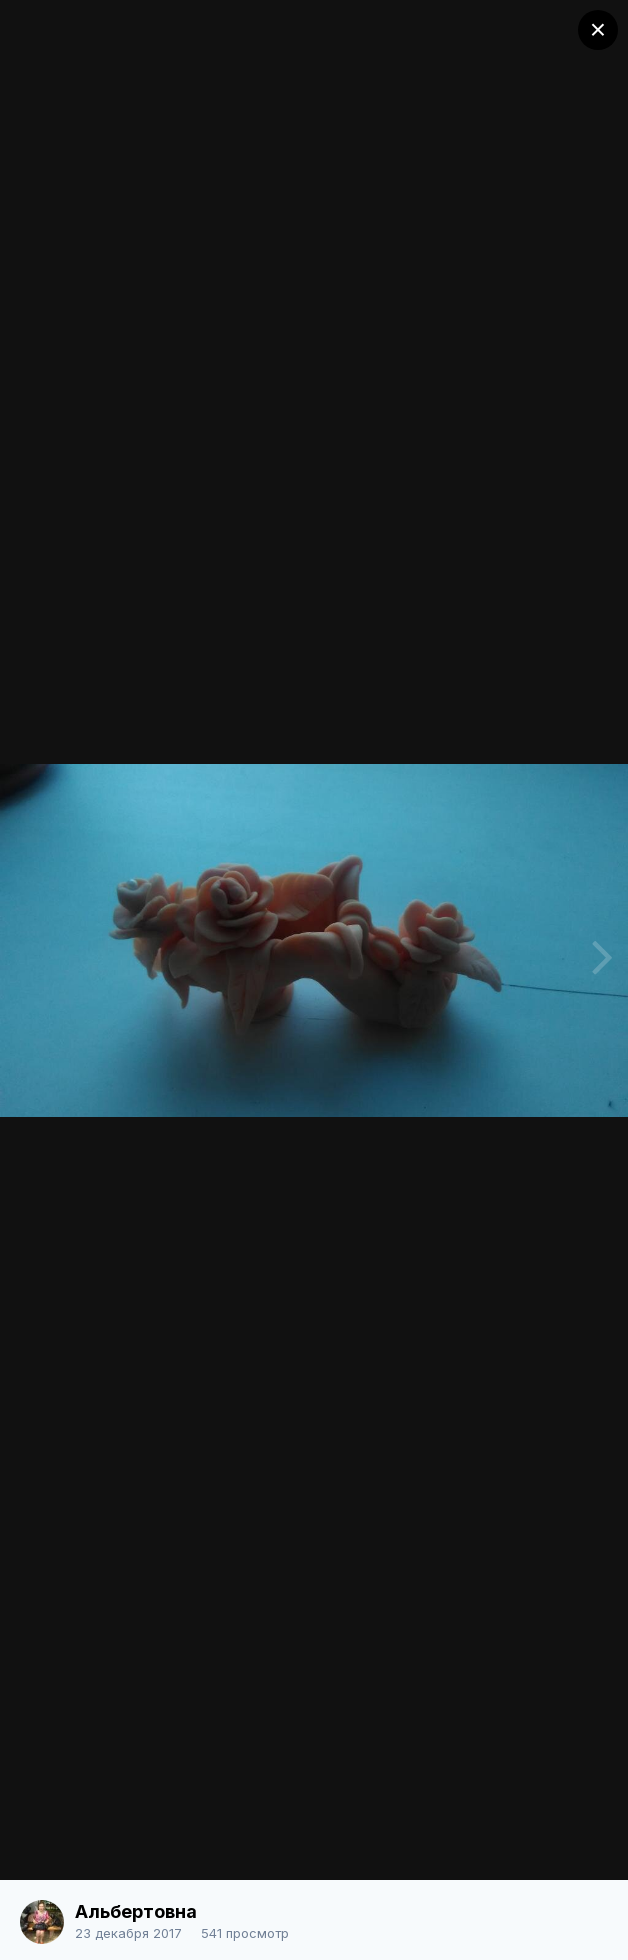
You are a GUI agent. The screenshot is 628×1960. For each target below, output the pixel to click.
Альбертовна (136, 1911)
